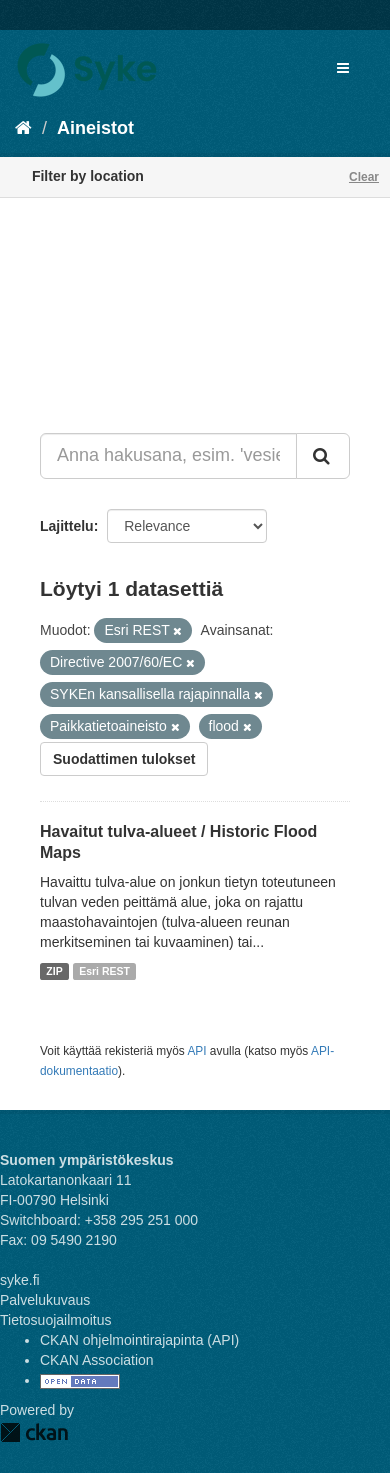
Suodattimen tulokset (124, 759)
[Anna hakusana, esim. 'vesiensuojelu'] (168, 456)
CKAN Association (97, 1360)
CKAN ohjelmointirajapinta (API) (139, 1340)
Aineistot (95, 128)
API (196, 1051)
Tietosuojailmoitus (56, 1320)
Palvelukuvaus (45, 1300)
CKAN (34, 1432)
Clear (364, 177)
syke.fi (20, 1280)
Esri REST (104, 971)
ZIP (54, 971)
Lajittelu (67, 526)
